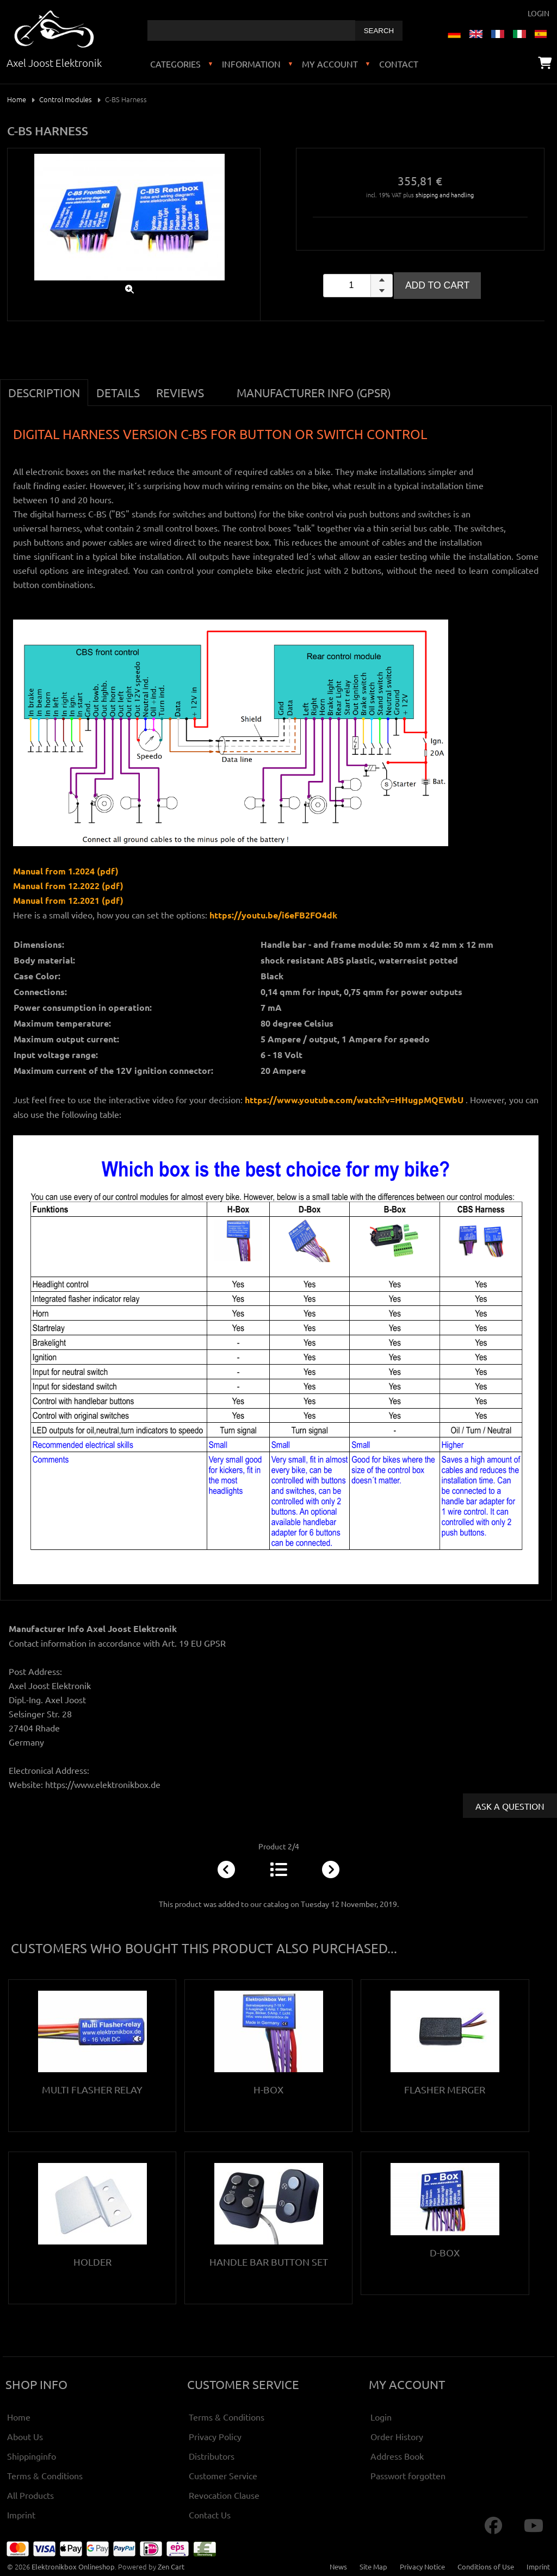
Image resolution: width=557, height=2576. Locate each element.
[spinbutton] (358, 285)
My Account (330, 63)
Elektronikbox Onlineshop (73, 2566)
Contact (398, 63)
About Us (25, 2436)
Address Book (397, 2455)
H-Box (268, 2089)
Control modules (65, 99)
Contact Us (210, 2514)
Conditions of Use (485, 2566)
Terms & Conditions (45, 2475)
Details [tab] (118, 392)
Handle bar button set (268, 2261)
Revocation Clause (224, 2495)
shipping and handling (445, 194)
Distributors (211, 2455)
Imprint (21, 2514)
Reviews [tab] (180, 392)
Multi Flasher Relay (92, 2089)
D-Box (445, 2252)
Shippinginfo (31, 2455)
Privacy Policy (215, 2436)
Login (538, 13)
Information (251, 63)
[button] (381, 279)
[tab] (220, 386)
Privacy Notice (422, 2566)
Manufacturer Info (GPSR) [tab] (314, 392)
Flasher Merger (444, 2089)
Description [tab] (44, 392)
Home (16, 99)
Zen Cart (171, 2566)
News (338, 2566)
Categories (175, 63)
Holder (92, 2261)
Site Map (373, 2566)
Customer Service (223, 2475)
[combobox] (251, 30)
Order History (396, 2436)
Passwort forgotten (407, 2475)
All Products (30, 2495)
